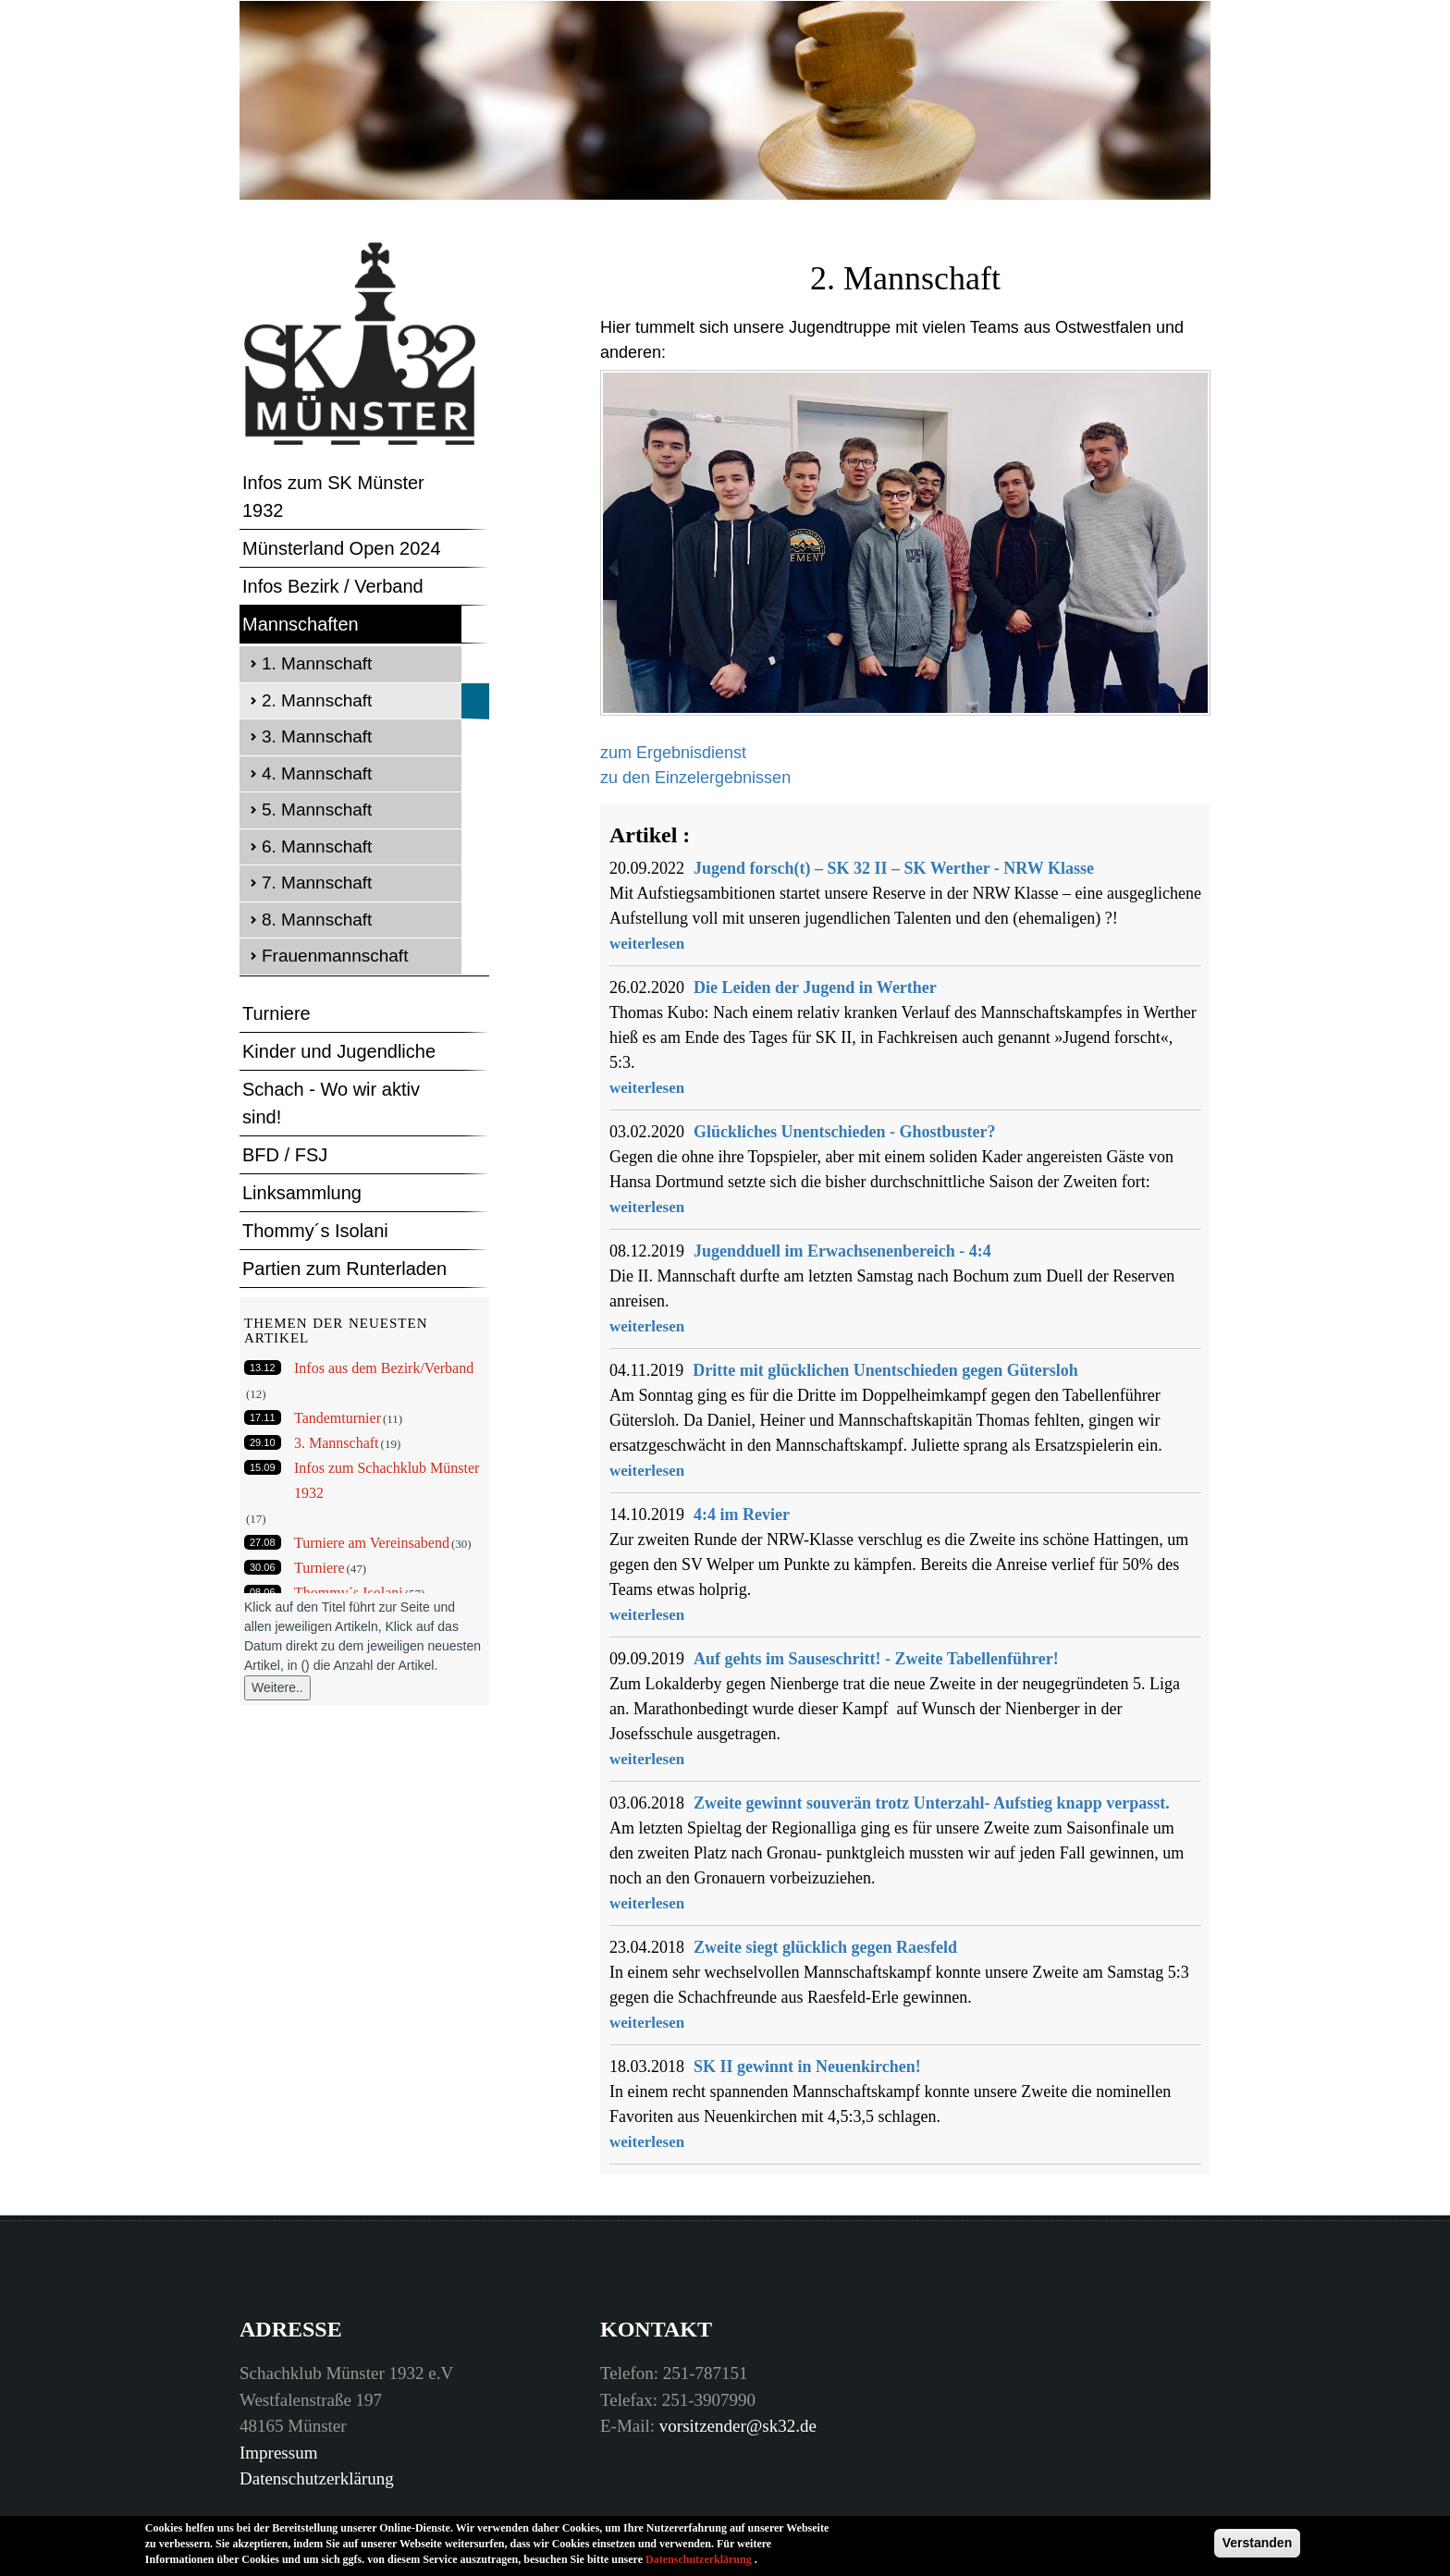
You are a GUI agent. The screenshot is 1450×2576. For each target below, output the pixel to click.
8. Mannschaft (317, 919)
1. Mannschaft (317, 663)
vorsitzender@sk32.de (738, 2425)
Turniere (276, 1013)
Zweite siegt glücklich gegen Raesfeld (825, 1947)
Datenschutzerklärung (317, 2478)
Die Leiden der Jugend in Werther (815, 987)
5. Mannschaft (317, 809)
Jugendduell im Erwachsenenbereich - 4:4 (842, 1251)
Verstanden (1257, 2549)
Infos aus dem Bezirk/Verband (383, 1368)
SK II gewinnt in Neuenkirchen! (807, 2066)
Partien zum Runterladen (344, 1268)
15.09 (263, 1467)
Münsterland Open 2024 (341, 548)
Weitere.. (277, 1687)
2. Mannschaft (317, 700)
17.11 (263, 1417)
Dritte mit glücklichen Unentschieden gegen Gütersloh (885, 1370)
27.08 (263, 1542)
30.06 (263, 1567)
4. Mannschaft (317, 773)
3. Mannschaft (317, 736)
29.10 (263, 1442)
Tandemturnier (337, 1418)
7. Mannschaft (317, 882)
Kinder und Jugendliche (339, 1051)
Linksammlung (302, 1193)
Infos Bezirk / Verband (333, 586)
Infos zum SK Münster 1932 (333, 496)
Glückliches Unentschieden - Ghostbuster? (845, 1131)
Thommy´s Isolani (315, 1231)
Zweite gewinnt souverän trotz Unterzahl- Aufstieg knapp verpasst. (932, 1803)
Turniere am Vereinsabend (371, 1543)
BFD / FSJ (284, 1155)
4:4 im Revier (742, 1514)
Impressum (278, 2452)
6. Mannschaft (317, 846)
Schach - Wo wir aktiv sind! (331, 1103)
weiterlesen (646, 943)
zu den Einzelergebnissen (695, 777)
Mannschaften (300, 624)
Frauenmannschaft (335, 955)
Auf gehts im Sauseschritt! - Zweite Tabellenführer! (876, 1659)
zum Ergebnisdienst (673, 752)
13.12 (263, 1367)
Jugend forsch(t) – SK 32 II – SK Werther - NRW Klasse (894, 868)
